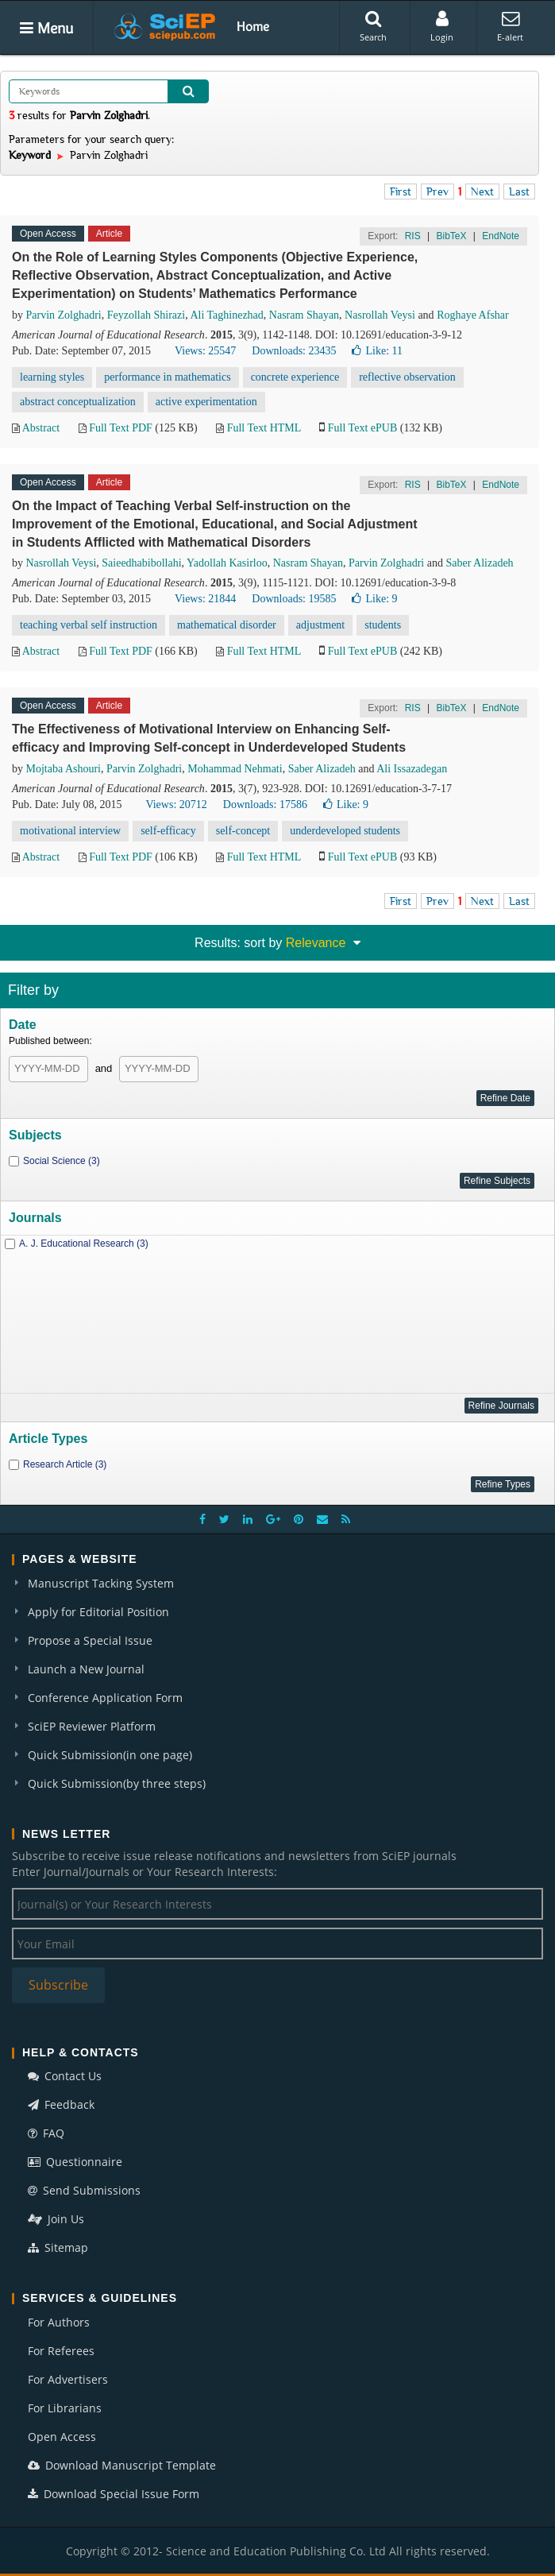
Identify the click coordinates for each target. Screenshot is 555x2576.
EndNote (500, 236)
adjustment (320, 625)
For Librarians (65, 2407)
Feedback (61, 2104)
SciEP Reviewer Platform (92, 1726)
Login (441, 26)
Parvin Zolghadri (64, 315)
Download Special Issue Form (113, 2493)
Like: (377, 351)
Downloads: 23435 (294, 351)
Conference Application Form (105, 1697)
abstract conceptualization (78, 402)
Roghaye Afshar (473, 315)
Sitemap (58, 2247)
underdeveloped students (345, 831)
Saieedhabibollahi (141, 563)
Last (519, 191)
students (382, 625)
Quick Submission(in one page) (110, 1754)
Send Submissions (84, 2190)
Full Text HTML (264, 428)
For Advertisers (68, 2379)
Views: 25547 (205, 351)
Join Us (56, 2218)
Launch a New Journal (86, 1669)
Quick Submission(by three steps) (117, 1783)
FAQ (46, 2133)
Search (373, 26)
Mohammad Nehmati (234, 769)
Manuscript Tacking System (101, 1583)
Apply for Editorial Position (98, 1611)
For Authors (59, 2322)
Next (482, 191)
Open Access (62, 2436)
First (400, 191)
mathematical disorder (226, 625)
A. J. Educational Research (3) (83, 1243)
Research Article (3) (64, 1464)
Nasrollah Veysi (380, 315)
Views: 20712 (175, 804)
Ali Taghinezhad (226, 315)
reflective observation (407, 377)
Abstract (41, 428)
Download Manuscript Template (122, 2465)
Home (253, 26)
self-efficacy (168, 831)
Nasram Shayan (304, 315)
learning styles (52, 377)
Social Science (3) (61, 1160)
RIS (413, 236)
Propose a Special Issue (90, 1640)
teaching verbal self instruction (88, 625)
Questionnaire (75, 2161)
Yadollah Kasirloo (227, 563)
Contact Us (65, 2075)
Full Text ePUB (362, 428)
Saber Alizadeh (479, 563)
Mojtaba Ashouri (64, 769)
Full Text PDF (120, 428)
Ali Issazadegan (411, 769)
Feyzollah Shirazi (146, 315)
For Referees (61, 2350)
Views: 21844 (205, 599)
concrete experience (295, 377)
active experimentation (206, 402)
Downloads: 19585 (294, 599)
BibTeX (451, 236)
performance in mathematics (167, 377)
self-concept (243, 831)
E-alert (510, 26)
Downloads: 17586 (265, 804)
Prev (437, 191)
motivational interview (70, 831)
